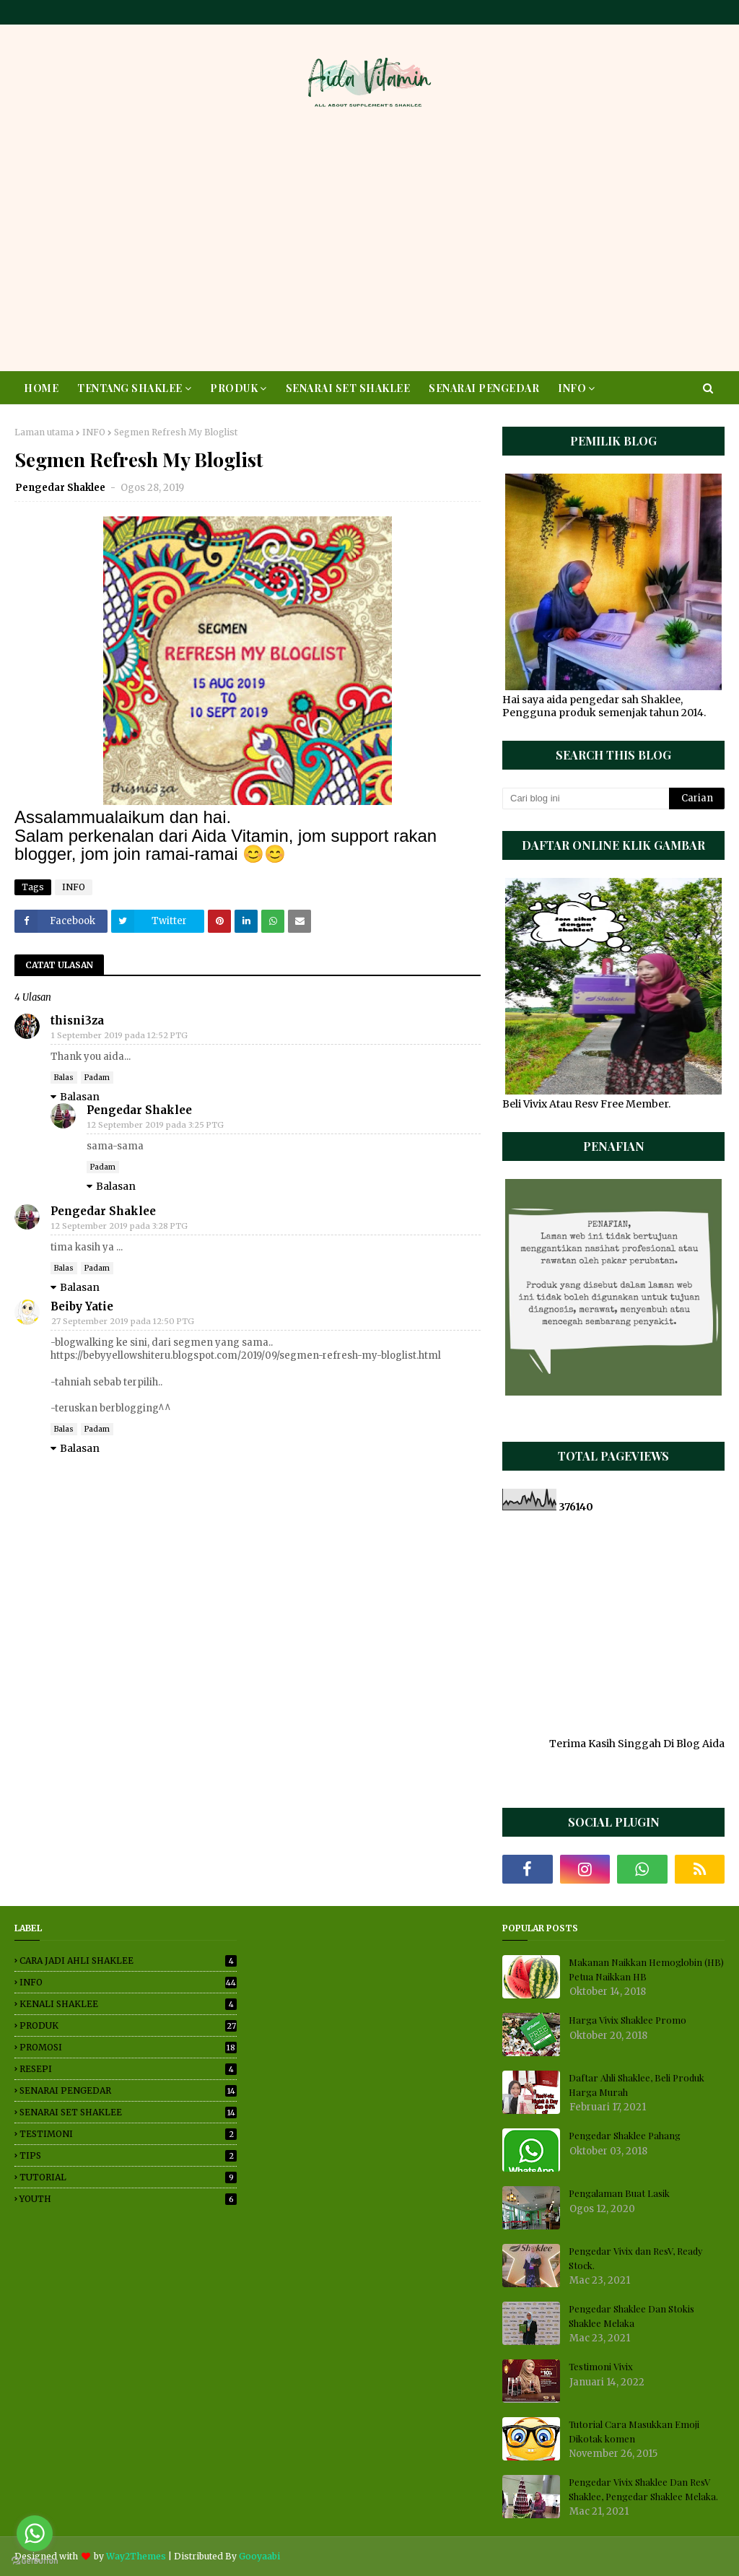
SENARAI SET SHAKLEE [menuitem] (348, 388)
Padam (97, 1077)
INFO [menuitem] (572, 388)
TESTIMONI (128, 2133)
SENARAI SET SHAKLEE (128, 2112)
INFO (93, 432)
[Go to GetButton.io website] (35, 2561)
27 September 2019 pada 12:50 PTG (122, 1321)
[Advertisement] (369, 245)
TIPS (128, 2155)
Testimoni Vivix (601, 2366)
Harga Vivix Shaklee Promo (627, 2020)
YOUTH (128, 2198)
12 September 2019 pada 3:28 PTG (119, 1226)
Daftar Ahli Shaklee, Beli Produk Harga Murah (636, 2084)
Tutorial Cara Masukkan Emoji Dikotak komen (634, 2431)
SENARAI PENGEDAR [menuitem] (484, 388)
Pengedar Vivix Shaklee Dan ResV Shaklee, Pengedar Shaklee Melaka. (643, 2489)
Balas (64, 1077)
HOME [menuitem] (41, 388)
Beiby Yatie (82, 1306)
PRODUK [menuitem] (234, 388)
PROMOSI (128, 2047)
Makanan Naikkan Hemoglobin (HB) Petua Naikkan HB (646, 1969)
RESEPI (128, 2068)
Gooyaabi (259, 2556)
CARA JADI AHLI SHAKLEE (128, 1960)
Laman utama (44, 432)
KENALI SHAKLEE (128, 2003)
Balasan (80, 1096)
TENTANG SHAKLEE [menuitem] (130, 388)
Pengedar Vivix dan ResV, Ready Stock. (636, 2258)
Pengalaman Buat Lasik (619, 2193)
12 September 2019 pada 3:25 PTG (155, 1125)
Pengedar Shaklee (61, 488)
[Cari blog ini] (585, 798)
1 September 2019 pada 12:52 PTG (119, 1035)
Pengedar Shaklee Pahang (625, 2135)
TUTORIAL (128, 2177)
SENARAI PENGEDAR (128, 2090)
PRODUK (128, 2025)
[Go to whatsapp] (35, 2533)
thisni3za (77, 1020)
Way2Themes (136, 2556)
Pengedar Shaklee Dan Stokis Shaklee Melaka (631, 2315)
